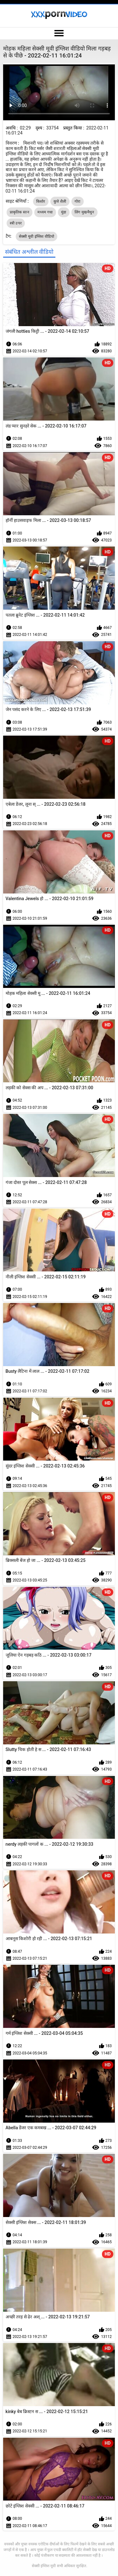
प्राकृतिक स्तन (19, 212)
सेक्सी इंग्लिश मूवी (44, 2566)
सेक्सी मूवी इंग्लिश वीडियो (36, 236)
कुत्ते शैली (59, 201)
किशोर (40, 201)
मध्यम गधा (45, 212)
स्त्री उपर (16, 223)
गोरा (78, 201)
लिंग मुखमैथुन (84, 212)
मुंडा (63, 212)
